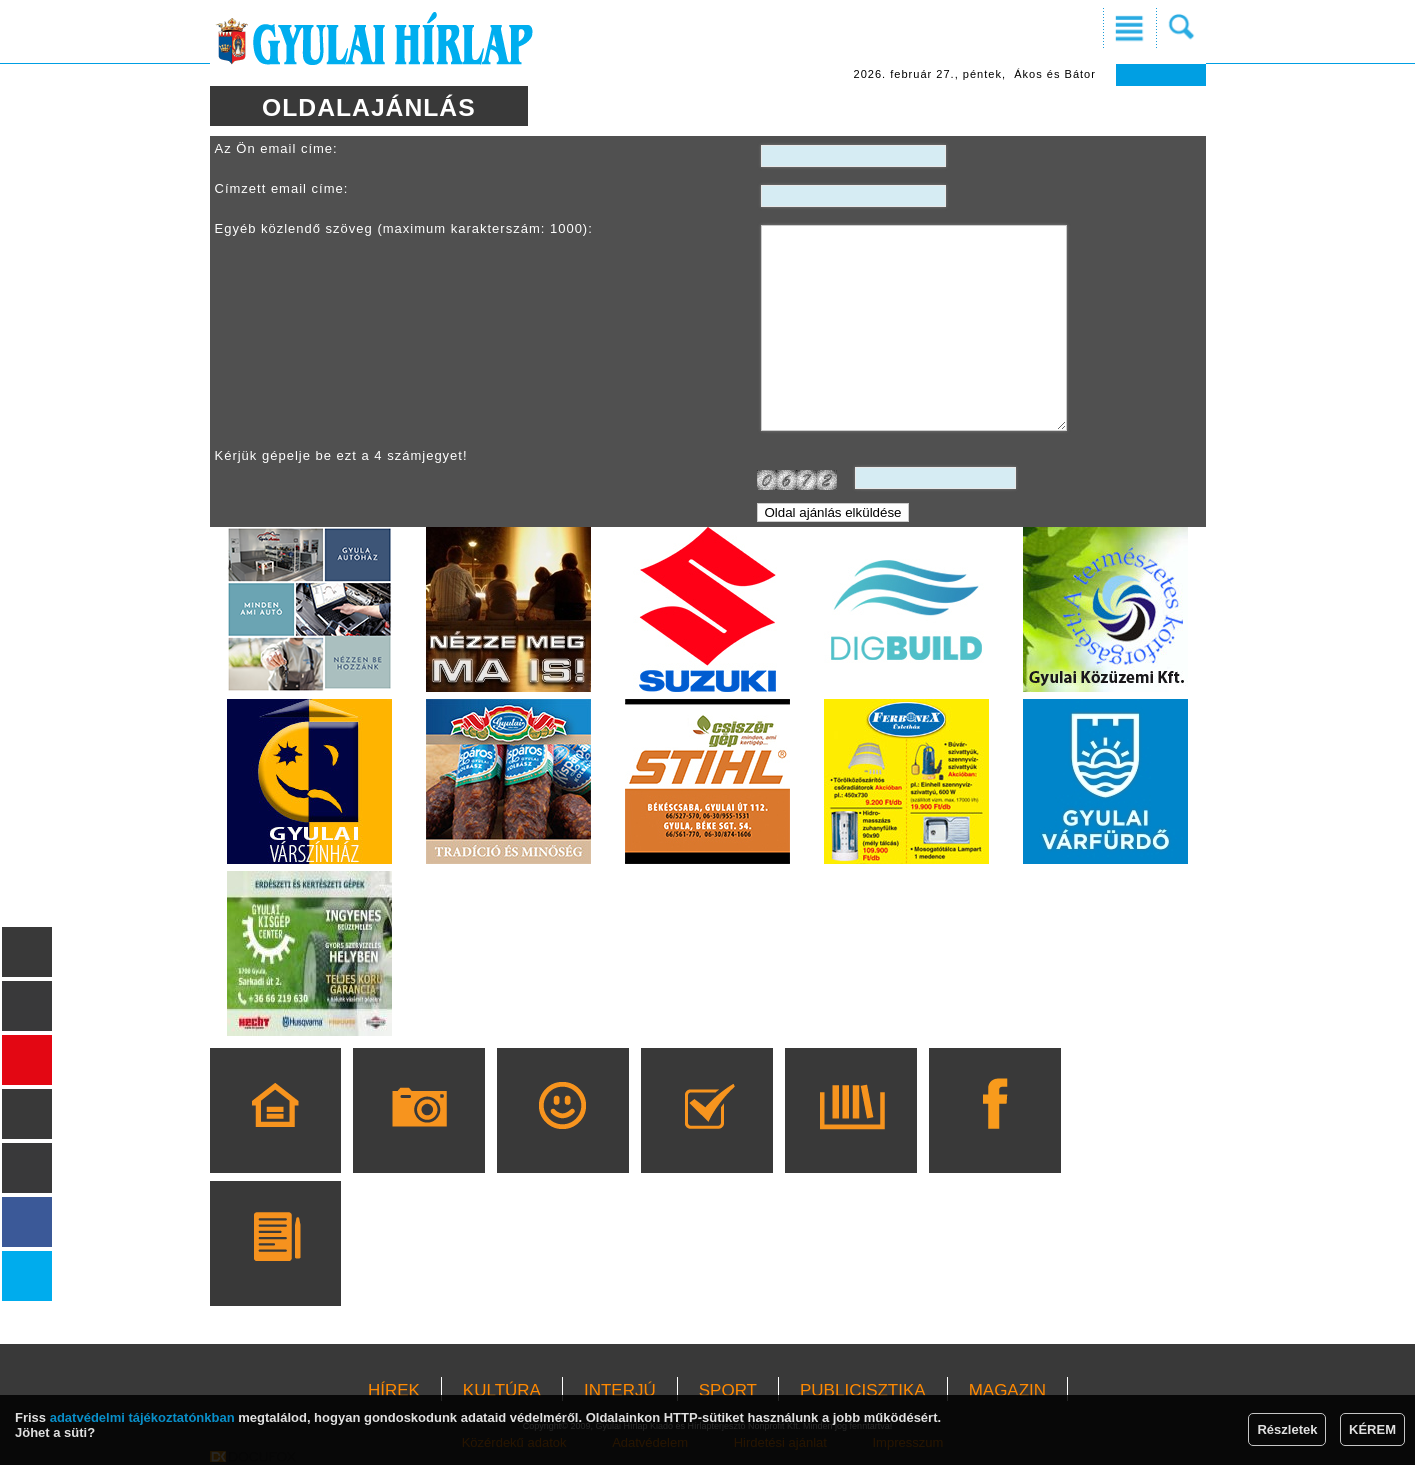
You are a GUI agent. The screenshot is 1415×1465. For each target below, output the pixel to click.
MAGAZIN (1007, 1390)
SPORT (728, 1390)
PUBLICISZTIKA (863, 1390)
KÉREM (1372, 1429)
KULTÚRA (502, 1390)
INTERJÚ (620, 1390)
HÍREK (394, 1390)
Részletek (1287, 1429)
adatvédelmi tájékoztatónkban (142, 1417)
